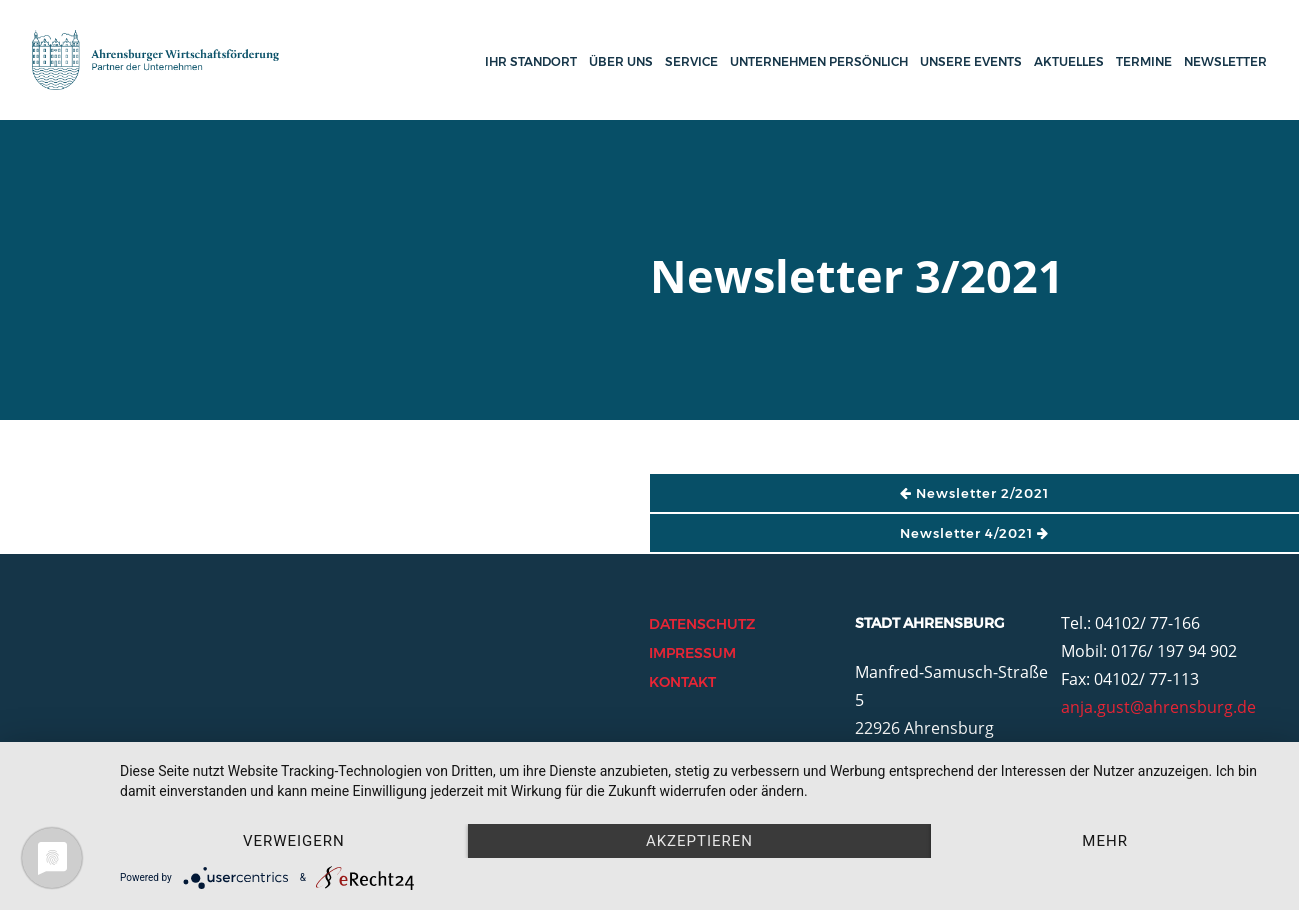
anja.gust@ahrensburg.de (1158, 707)
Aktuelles (1069, 61)
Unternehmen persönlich (819, 61)
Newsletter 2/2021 (974, 493)
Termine (1144, 61)
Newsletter (1225, 61)
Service (691, 61)
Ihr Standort (531, 61)
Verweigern (294, 841)
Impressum (692, 653)
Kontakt (682, 682)
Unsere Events (971, 61)
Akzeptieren (699, 841)
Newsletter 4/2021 (974, 533)
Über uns (621, 61)
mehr (1105, 841)
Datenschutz (702, 624)
